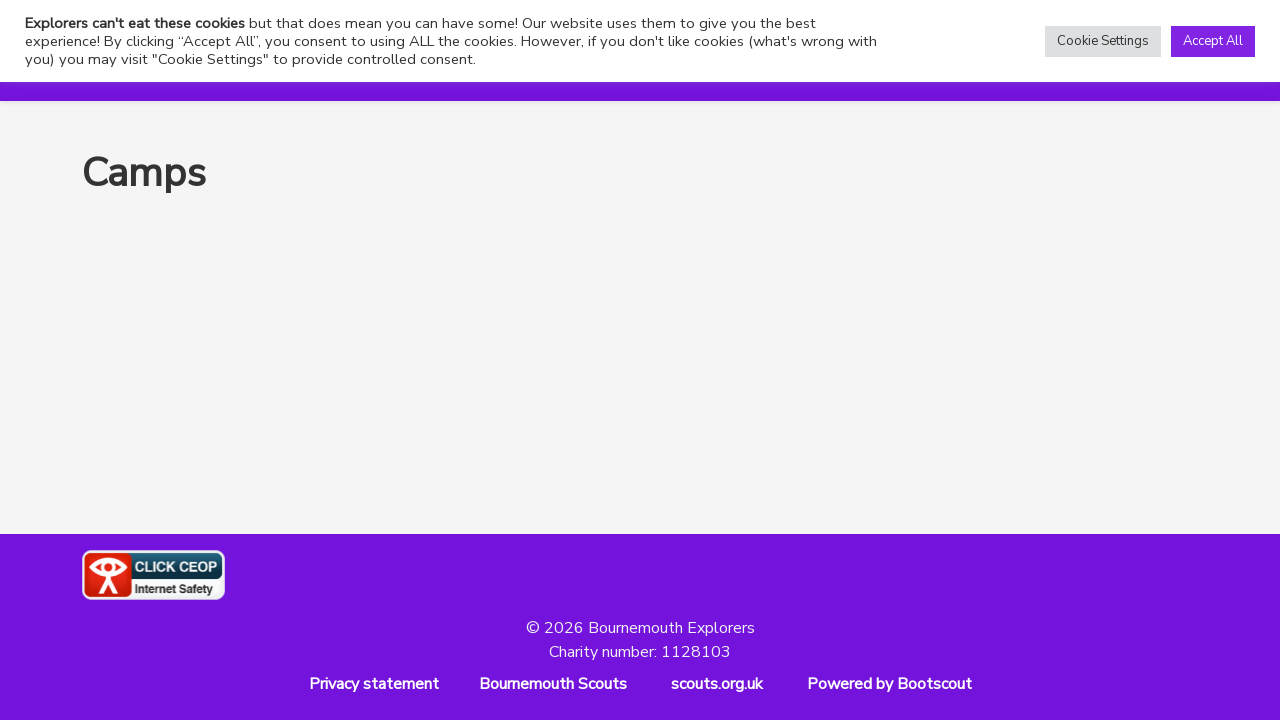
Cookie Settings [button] (1103, 41)
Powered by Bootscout (889, 684)
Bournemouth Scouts (553, 684)
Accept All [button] (1213, 41)
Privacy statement (374, 684)
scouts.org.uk (717, 684)
